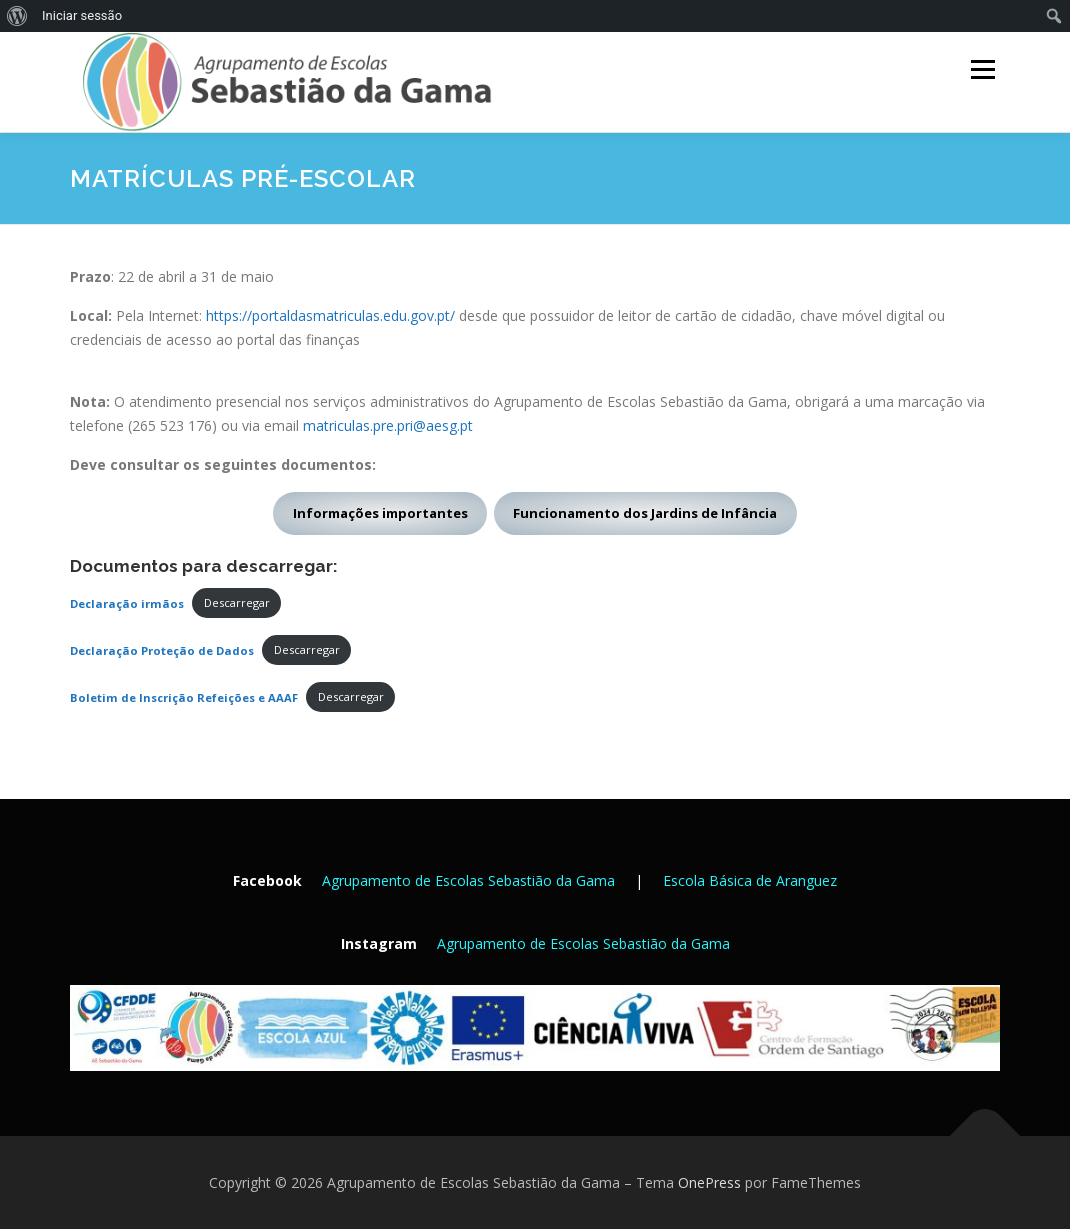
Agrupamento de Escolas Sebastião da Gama (468, 880)
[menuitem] (17, 16)
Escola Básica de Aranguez (750, 880)
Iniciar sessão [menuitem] (82, 15)
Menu (982, 69)
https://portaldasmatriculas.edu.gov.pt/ (330, 315)
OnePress (709, 1182)
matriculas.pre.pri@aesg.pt (388, 425)
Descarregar (237, 602)
